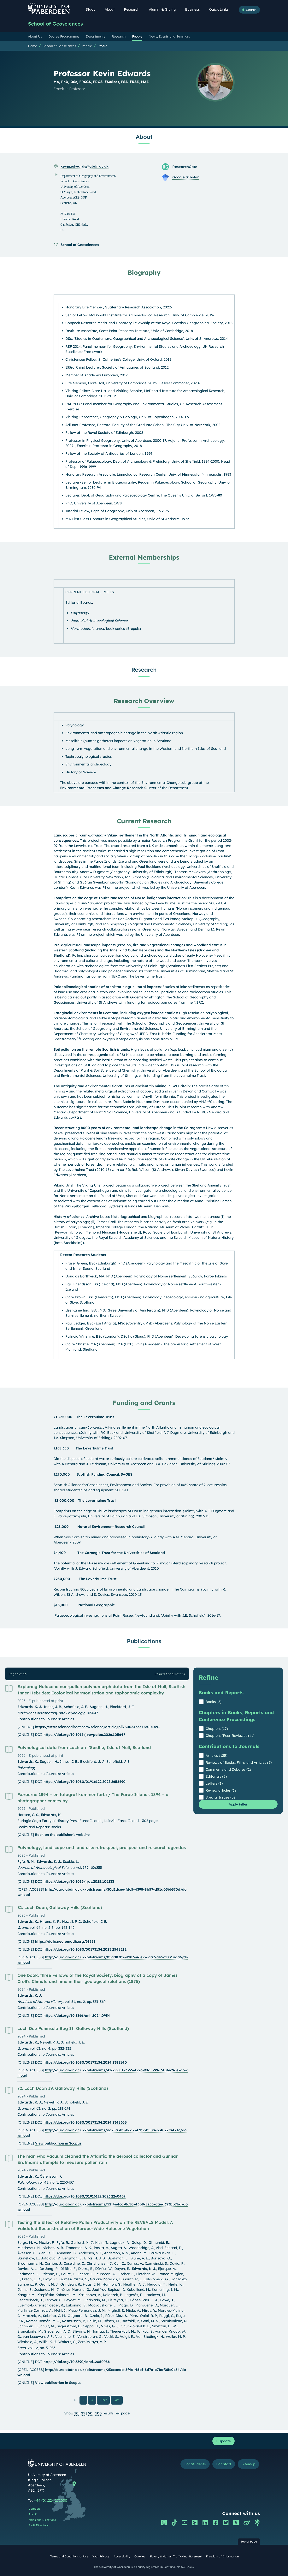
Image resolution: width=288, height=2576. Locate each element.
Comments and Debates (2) (228, 1769)
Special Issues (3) (220, 1797)
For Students (195, 2464)
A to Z (33, 2514)
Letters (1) (214, 1783)
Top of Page (249, 2541)
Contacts (34, 2508)
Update (223, 2441)
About (112, 9)
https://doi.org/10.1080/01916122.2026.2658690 (85, 1781)
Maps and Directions (42, 2520)
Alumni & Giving (164, 9)
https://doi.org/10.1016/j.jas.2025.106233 (79, 1881)
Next (105, 2399)
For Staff (223, 2464)
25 (83, 2413)
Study (93, 9)
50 (90, 2413)
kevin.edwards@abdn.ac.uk (85, 166)
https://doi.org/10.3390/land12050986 (77, 2361)
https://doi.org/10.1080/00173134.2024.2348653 (85, 2122)
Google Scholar (185, 177)
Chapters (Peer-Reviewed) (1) (230, 1735)
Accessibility (122, 2556)
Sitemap (248, 2464)
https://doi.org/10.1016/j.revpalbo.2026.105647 (84, 1734)
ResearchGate (184, 166)
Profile (102, 46)
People (87, 46)
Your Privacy (100, 2556)
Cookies (139, 2556)
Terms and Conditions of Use (69, 2556)
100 (98, 2413)
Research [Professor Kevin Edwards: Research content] (144, 669)
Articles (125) (216, 1755)
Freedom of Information (222, 2556)
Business (194, 9)
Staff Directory (39, 2525)
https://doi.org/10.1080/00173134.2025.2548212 (85, 1949)
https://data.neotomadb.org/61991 (65, 1941)
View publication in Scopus (58, 2143)
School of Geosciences (55, 24)
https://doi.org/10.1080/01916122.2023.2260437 (85, 2196)
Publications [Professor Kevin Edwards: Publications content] (144, 1641)
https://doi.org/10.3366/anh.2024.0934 (77, 2015)
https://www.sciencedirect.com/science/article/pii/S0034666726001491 (97, 1727)
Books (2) (213, 1701)
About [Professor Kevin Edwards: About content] (144, 136)
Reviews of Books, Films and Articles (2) (239, 1762)
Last (118, 2399)
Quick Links (221, 9)
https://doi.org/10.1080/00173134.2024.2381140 (85, 2062)
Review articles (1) (221, 1790)
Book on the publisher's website (62, 1834)
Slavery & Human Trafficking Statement (175, 2556)
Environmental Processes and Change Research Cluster (108, 788)
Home (32, 46)
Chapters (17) (217, 1728)
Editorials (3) (216, 1776)
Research (134, 9)
